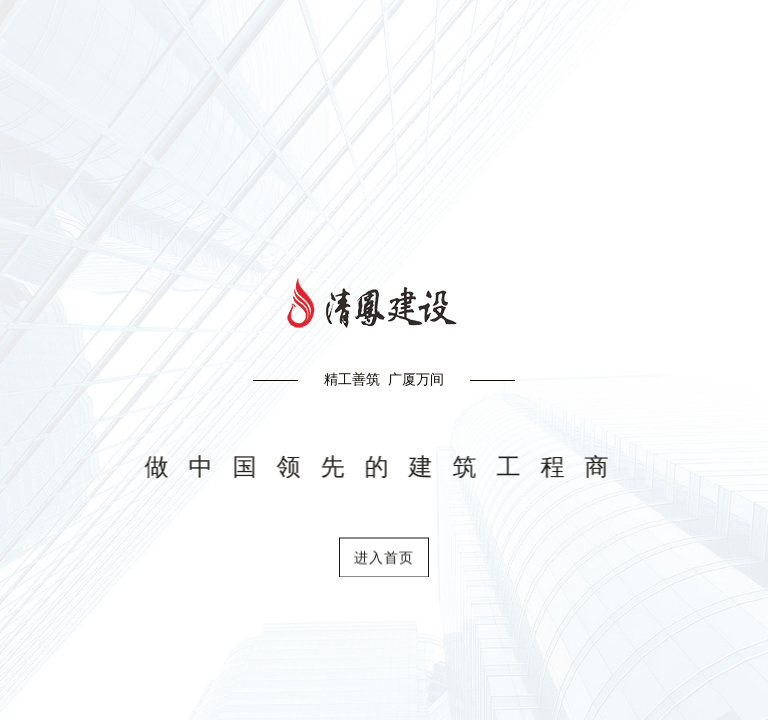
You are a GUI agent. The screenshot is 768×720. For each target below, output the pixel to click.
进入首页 (384, 564)
